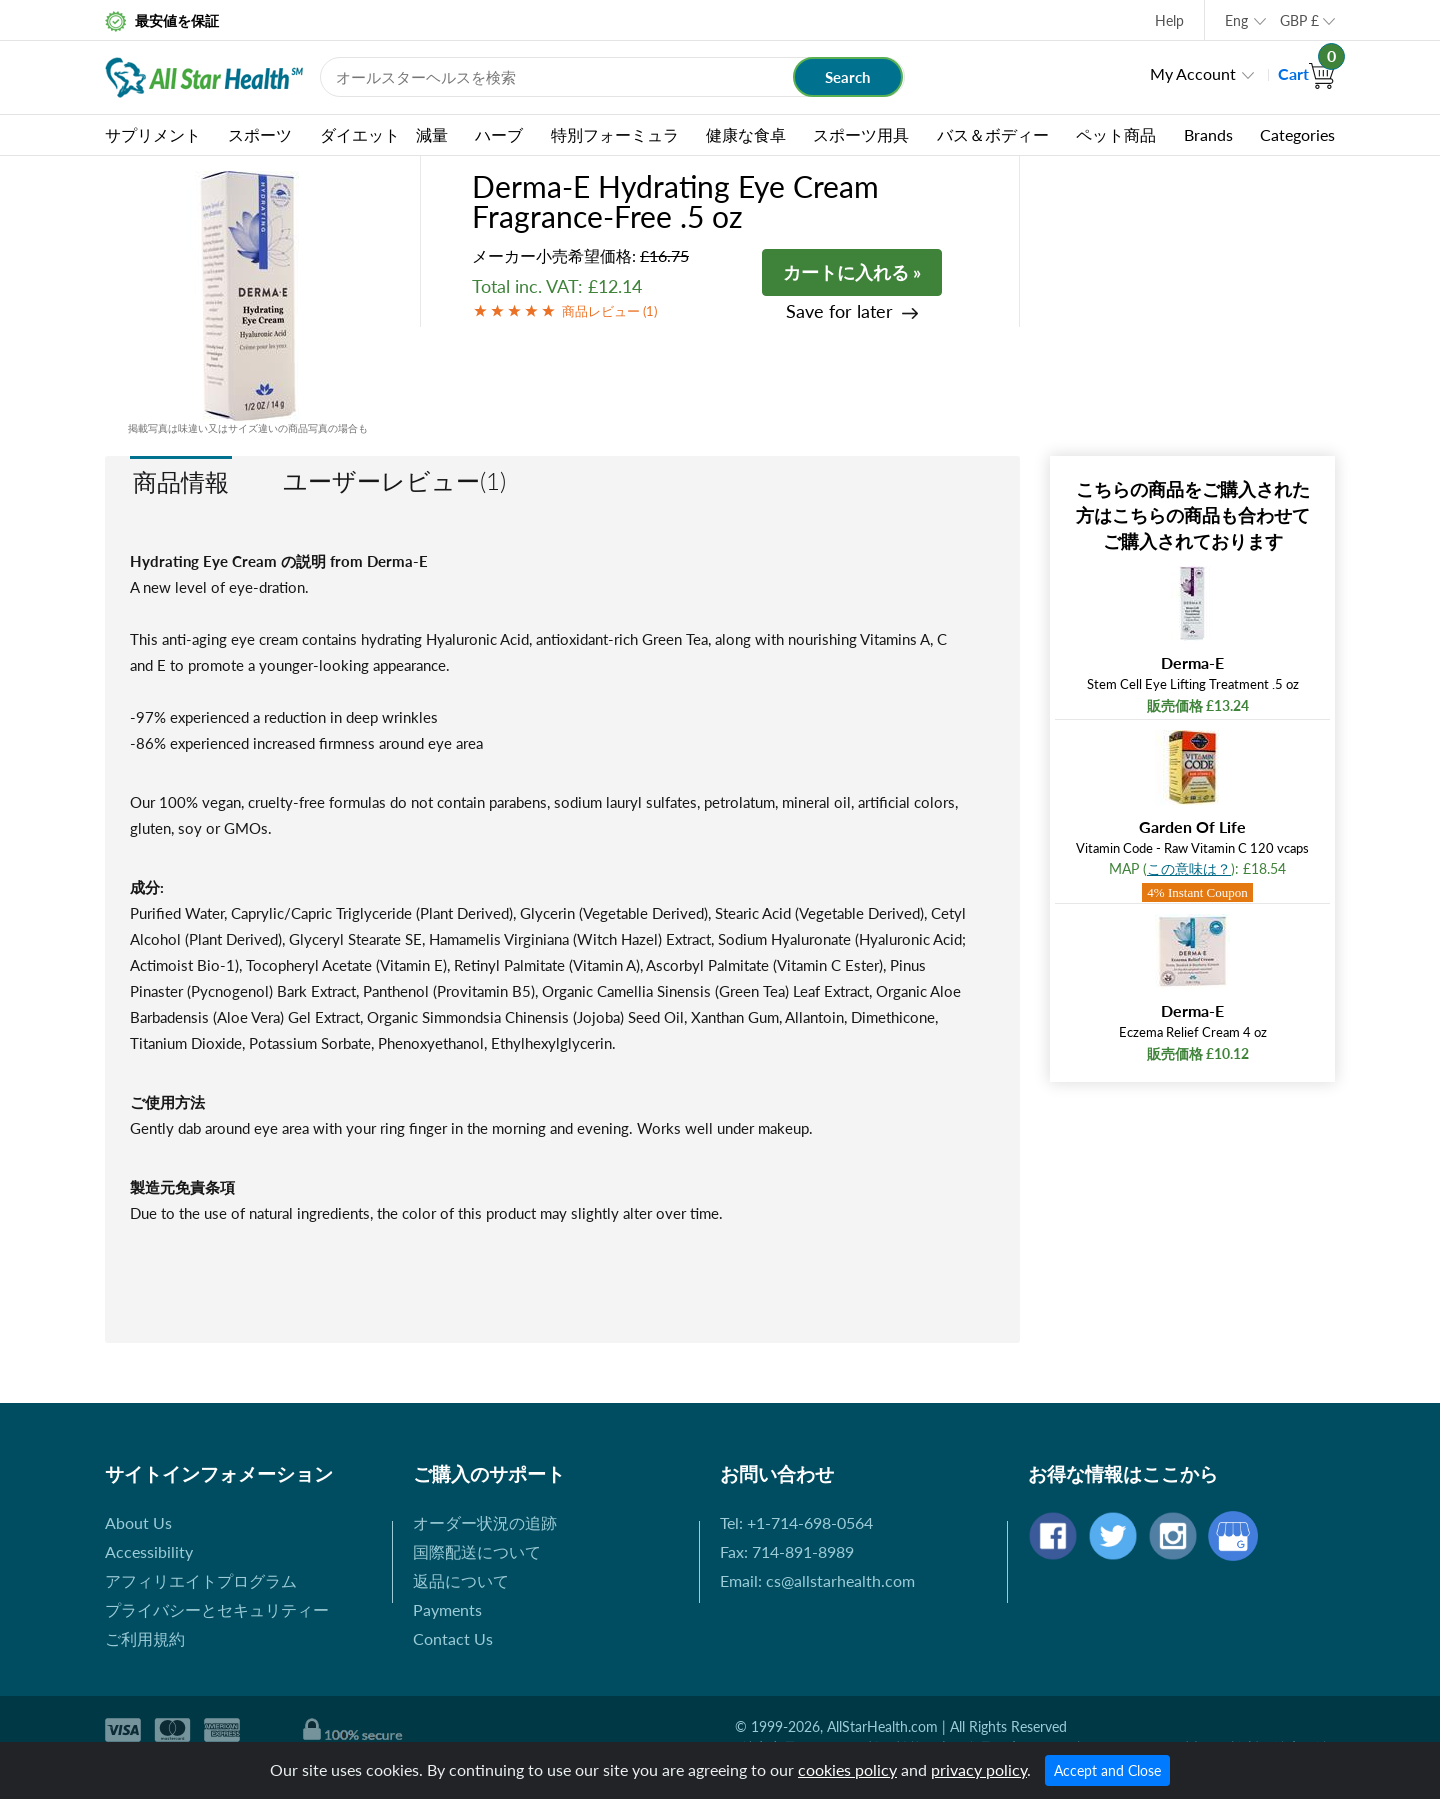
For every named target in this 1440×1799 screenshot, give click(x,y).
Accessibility (149, 1551)
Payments (447, 1609)
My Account (1193, 73)
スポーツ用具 (861, 134)
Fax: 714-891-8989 (787, 1551)
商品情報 (181, 481)
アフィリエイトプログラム (201, 1580)
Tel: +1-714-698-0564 (796, 1522)
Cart (1306, 73)
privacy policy (979, 1769)
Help (1169, 20)
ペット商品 (1116, 134)
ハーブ (499, 134)
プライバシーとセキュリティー (217, 1609)
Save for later (839, 311)
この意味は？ (1189, 868)
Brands (1208, 134)
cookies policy (847, 1769)
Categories (1297, 134)
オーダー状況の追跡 (485, 1522)
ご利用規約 (145, 1638)
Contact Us (453, 1638)
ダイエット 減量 (384, 134)
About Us (138, 1522)
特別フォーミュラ (615, 134)
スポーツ (260, 134)
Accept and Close (1107, 1770)
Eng (1236, 20)
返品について (461, 1580)
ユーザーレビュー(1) (394, 480)
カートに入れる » (852, 272)
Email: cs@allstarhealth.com (817, 1580)
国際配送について (477, 1551)
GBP (1299, 20)
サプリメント (153, 134)
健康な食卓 (746, 134)
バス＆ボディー (993, 134)
